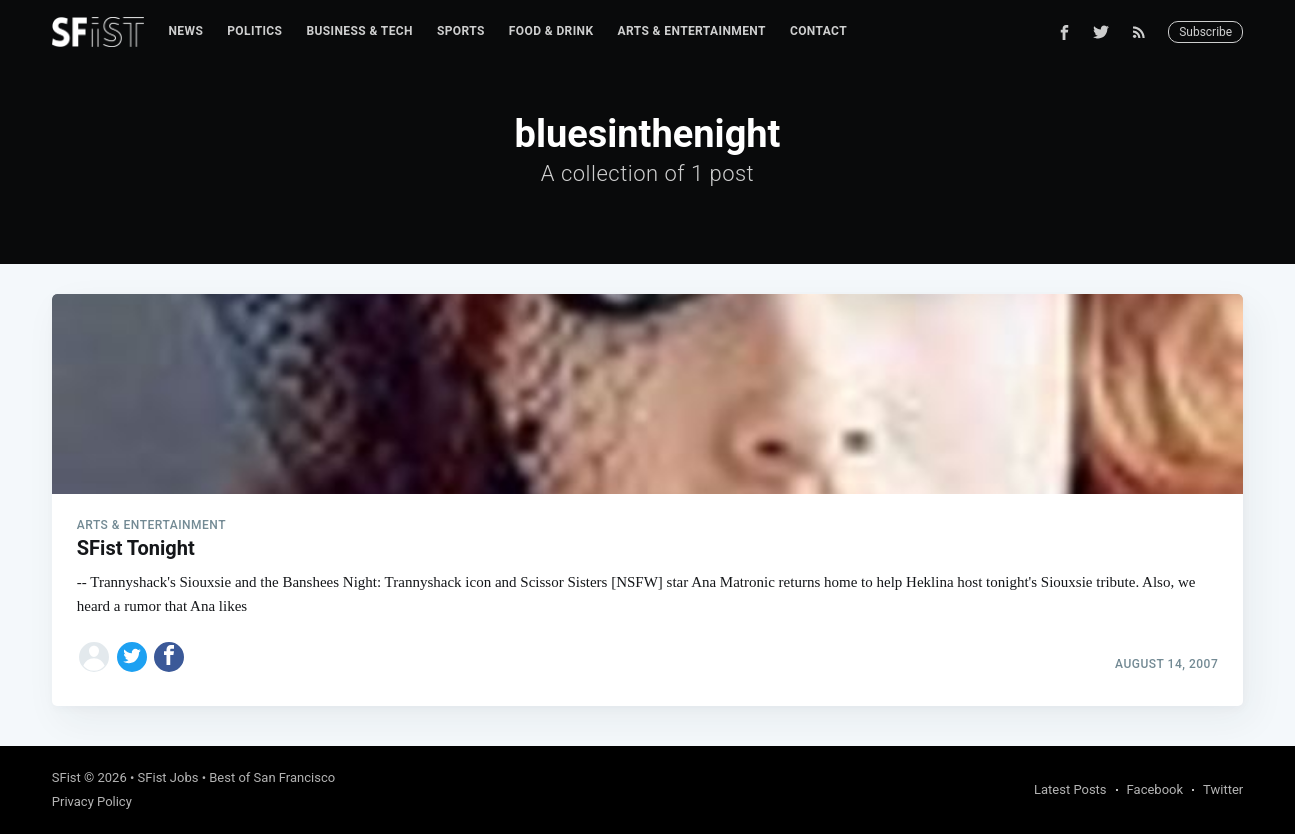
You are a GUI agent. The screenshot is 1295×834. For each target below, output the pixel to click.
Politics (254, 31)
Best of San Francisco (272, 777)
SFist (66, 777)
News (185, 31)
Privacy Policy (92, 801)
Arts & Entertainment (692, 31)
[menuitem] (185, 31)
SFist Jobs (168, 777)
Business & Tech (359, 31)
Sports (461, 31)
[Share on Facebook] (169, 657)
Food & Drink (551, 31)
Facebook (1155, 789)
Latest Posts (1070, 789)
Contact (818, 31)
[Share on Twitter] (132, 657)
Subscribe (1205, 32)
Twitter (1223, 789)
